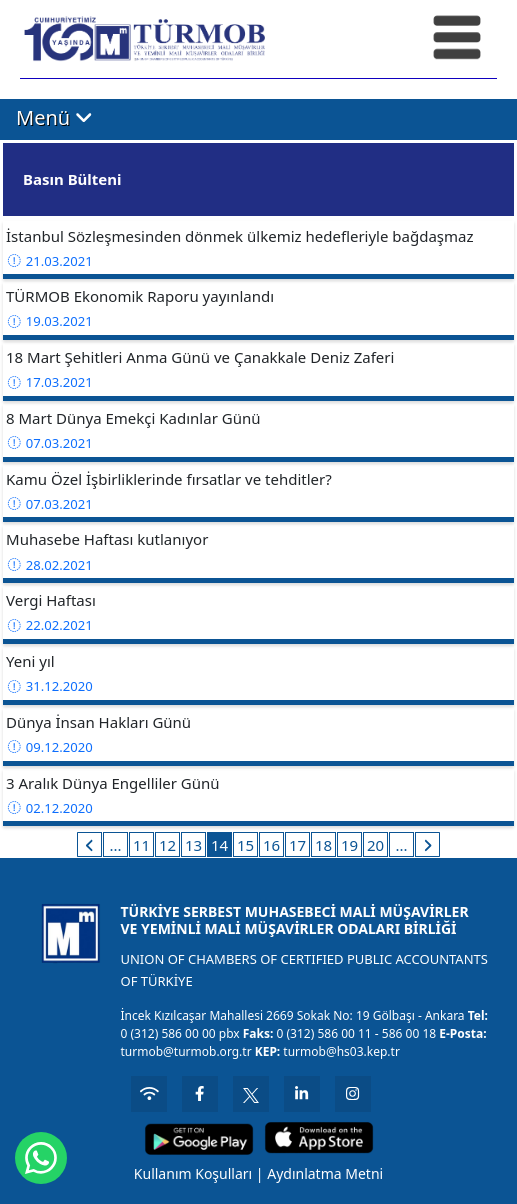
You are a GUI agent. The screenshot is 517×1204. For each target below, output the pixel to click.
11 (141, 845)
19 (349, 845)
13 (193, 845)
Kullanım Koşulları (193, 1173)
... (115, 845)
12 (167, 845)
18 (323, 845)
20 (375, 845)
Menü (54, 118)
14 (219, 845)
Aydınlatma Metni (325, 1173)
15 (245, 845)
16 (271, 845)
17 (297, 845)
